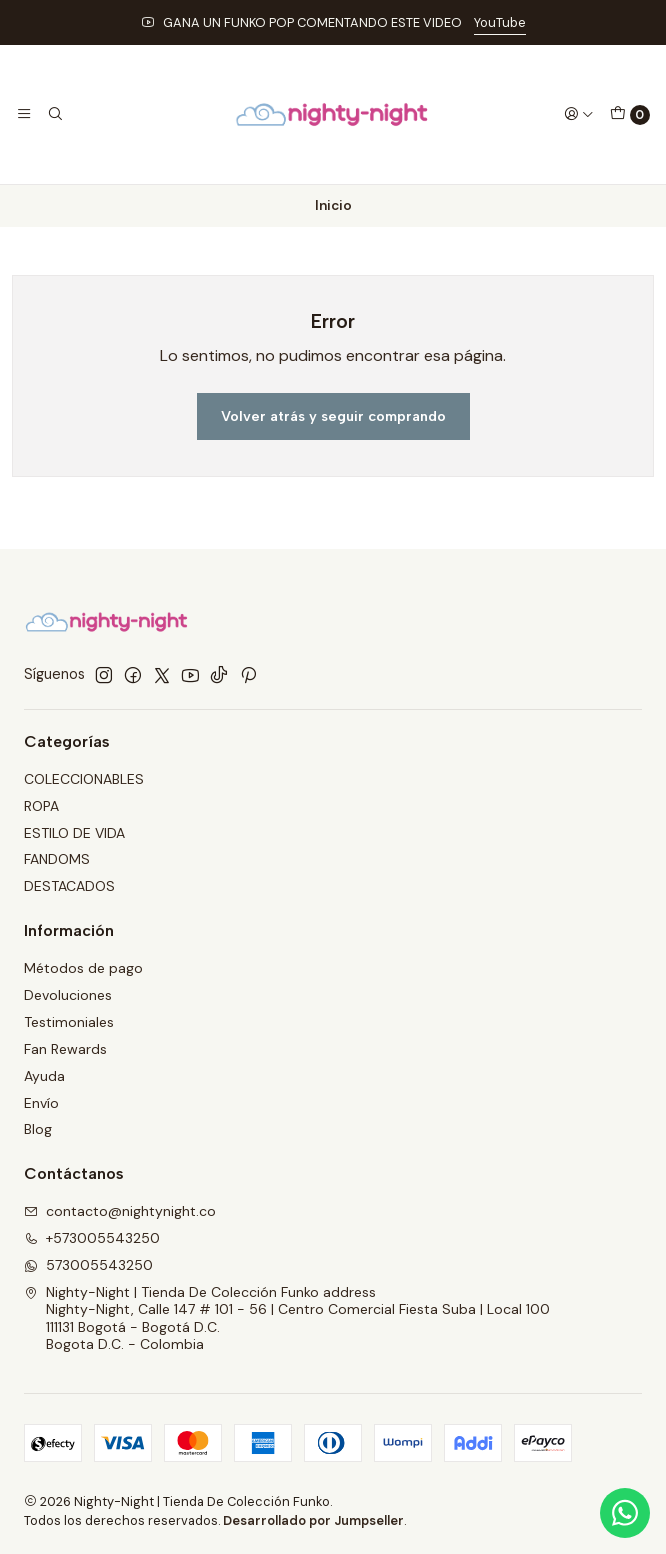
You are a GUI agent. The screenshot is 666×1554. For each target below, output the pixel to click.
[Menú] (24, 114)
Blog (38, 1129)
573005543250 (88, 1265)
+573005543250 (92, 1238)
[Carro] (630, 115)
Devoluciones (68, 995)
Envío (41, 1103)
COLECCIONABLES (84, 779)
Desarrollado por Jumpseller (313, 1520)
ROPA (41, 806)
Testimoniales (69, 1022)
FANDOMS (57, 859)
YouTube (500, 22)
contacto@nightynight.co (120, 1211)
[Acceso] (579, 114)
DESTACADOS (69, 886)
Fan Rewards (65, 1049)
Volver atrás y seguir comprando (333, 416)
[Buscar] (54, 114)
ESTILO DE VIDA (74, 833)
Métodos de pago (83, 968)
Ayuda (44, 1076)
